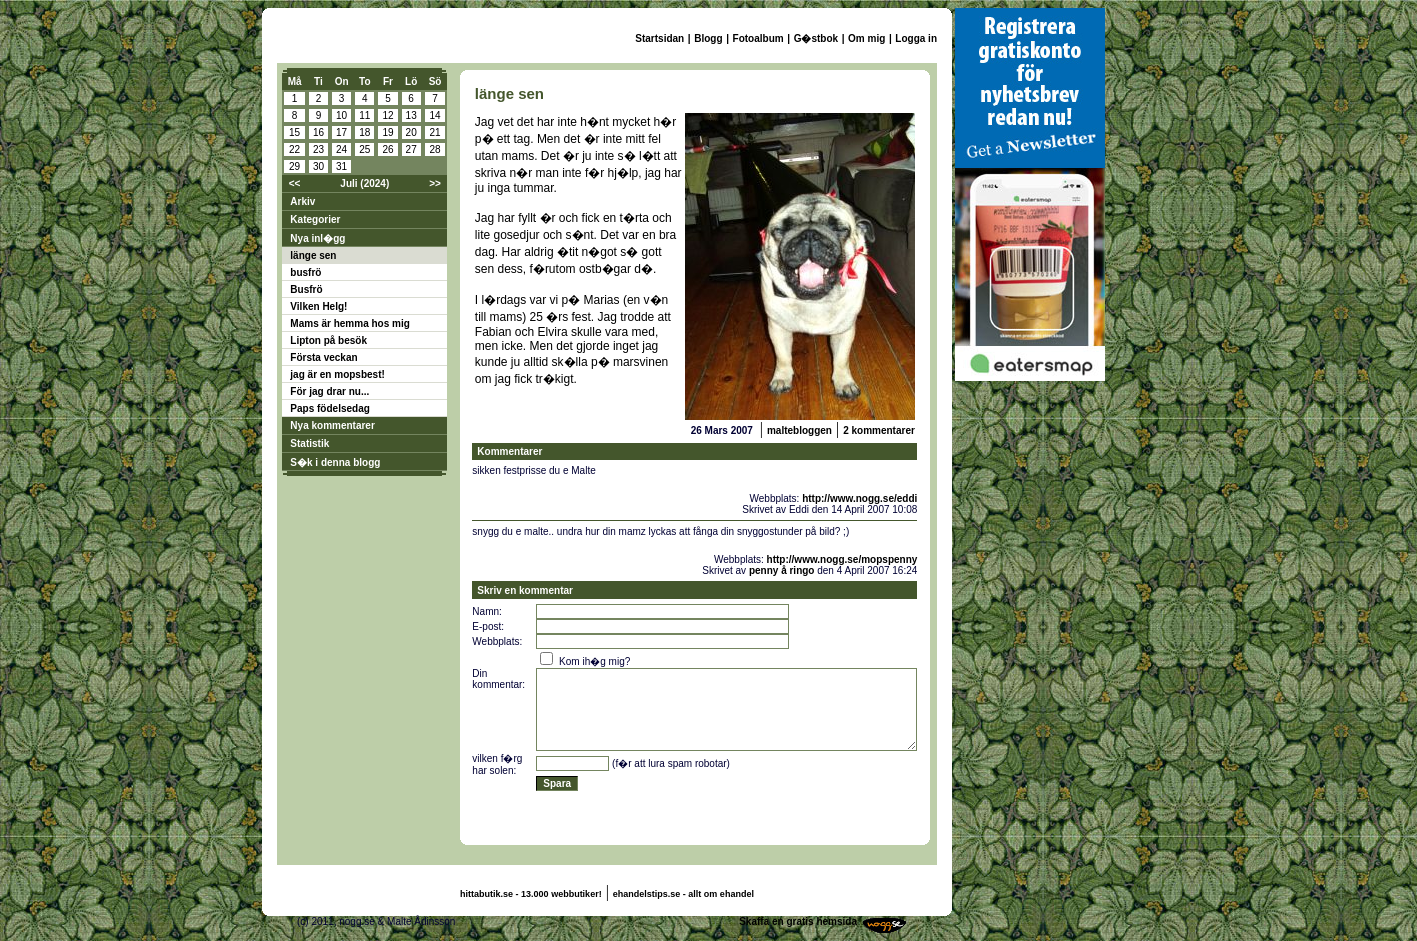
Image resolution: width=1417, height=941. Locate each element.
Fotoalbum (758, 38)
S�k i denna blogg (335, 462)
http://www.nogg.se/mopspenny (842, 559)
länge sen (313, 255)
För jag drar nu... (329, 391)
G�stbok (816, 38)
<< (295, 183)
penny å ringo (782, 570)
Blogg (708, 38)
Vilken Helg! (318, 306)
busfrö (305, 272)
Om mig (866, 38)
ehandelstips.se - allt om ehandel (683, 894)
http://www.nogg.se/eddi (859, 498)
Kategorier (315, 219)
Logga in (916, 38)
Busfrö (306, 289)
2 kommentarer (879, 430)
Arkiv (302, 201)
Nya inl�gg (317, 238)
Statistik (309, 443)
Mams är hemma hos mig (349, 323)
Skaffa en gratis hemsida (798, 921)
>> (435, 183)
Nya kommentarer (332, 425)
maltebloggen (799, 430)
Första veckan (323, 357)
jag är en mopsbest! (337, 374)
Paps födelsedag (329, 408)
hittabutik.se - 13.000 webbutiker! (531, 894)
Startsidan (659, 38)
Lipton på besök (328, 340)
